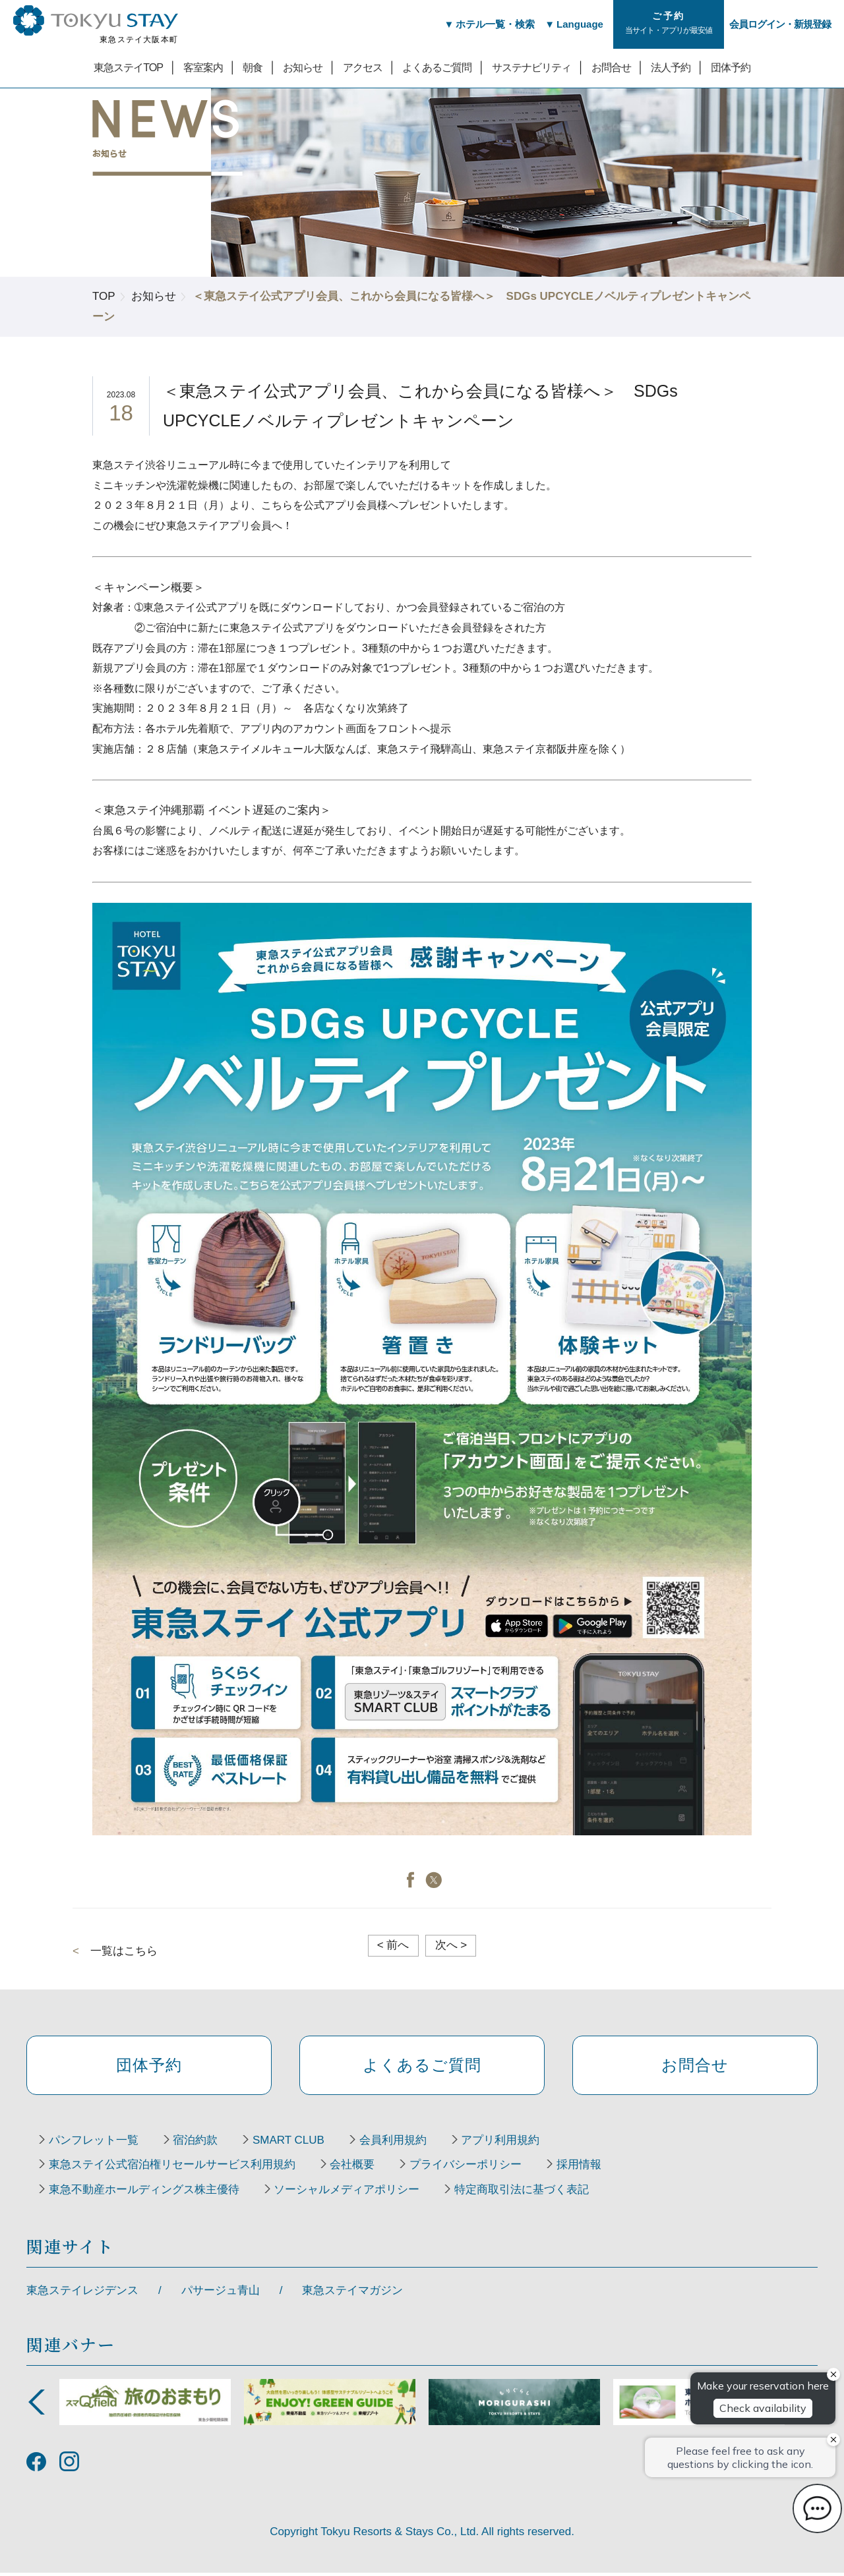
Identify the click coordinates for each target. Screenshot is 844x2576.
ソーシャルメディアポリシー (349, 2193)
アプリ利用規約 (507, 2143)
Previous (36, 2405)
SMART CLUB (292, 2143)
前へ (393, 1945)
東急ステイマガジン (352, 2293)
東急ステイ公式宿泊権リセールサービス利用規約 (172, 2168)
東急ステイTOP (128, 67)
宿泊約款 (197, 2143)
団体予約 (730, 67)
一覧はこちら (124, 1951)
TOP (103, 296)
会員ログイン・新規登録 (780, 24)
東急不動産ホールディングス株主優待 (144, 2193)
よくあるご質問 (436, 67)
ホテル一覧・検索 (492, 24)
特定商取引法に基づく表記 (525, 2193)
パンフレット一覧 (94, 2143)
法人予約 (670, 67)
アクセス (362, 67)
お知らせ (302, 67)
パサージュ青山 (220, 2293)
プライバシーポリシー (469, 2168)
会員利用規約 (398, 2143)
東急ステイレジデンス (82, 2293)
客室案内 (203, 67)
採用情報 (584, 2168)
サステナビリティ (531, 67)
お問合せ (611, 67)
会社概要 (354, 2168)
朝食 (252, 67)
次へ (451, 1945)
